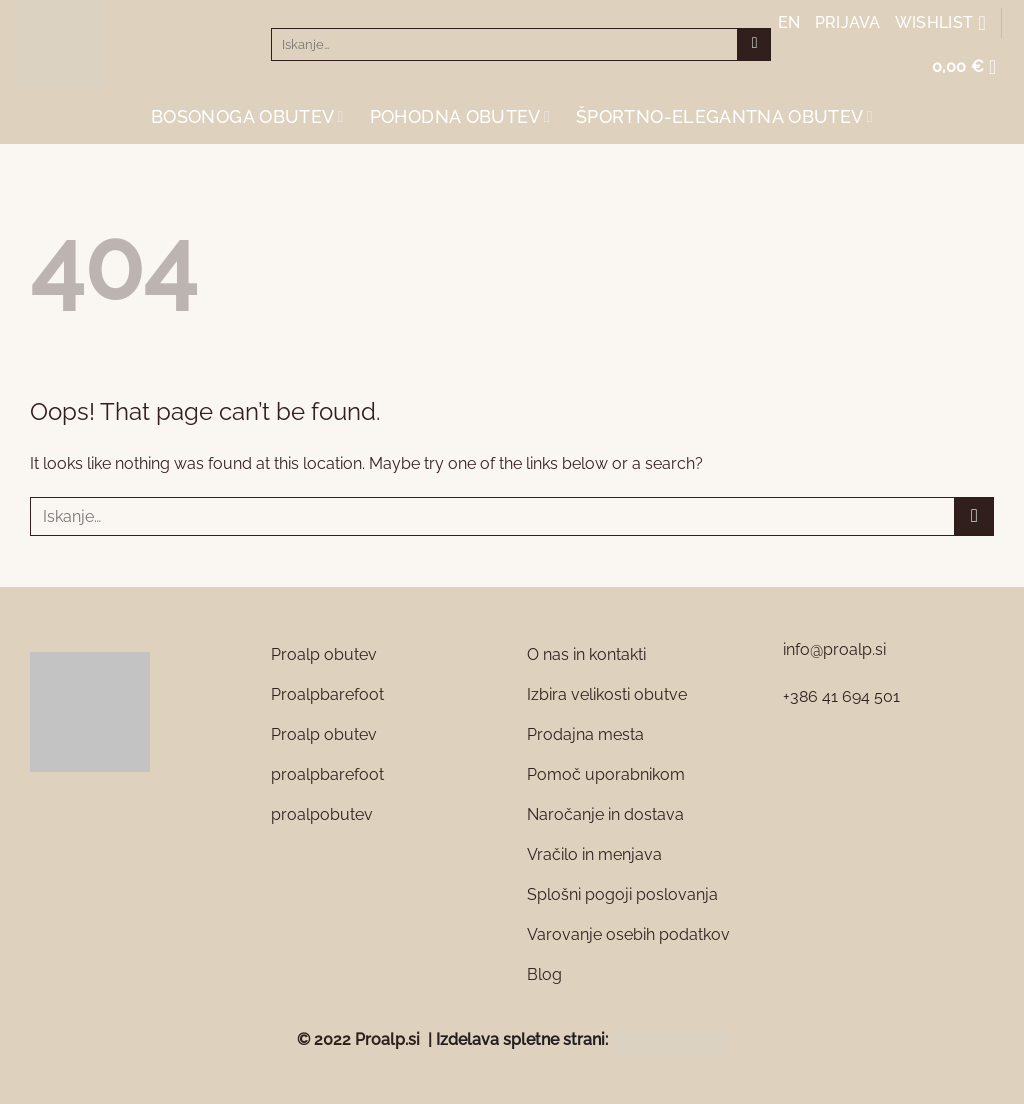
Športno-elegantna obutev (724, 116)
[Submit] (754, 45)
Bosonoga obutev (247, 116)
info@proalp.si (834, 649)
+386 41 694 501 (841, 696)
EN (789, 22)
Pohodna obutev (460, 116)
